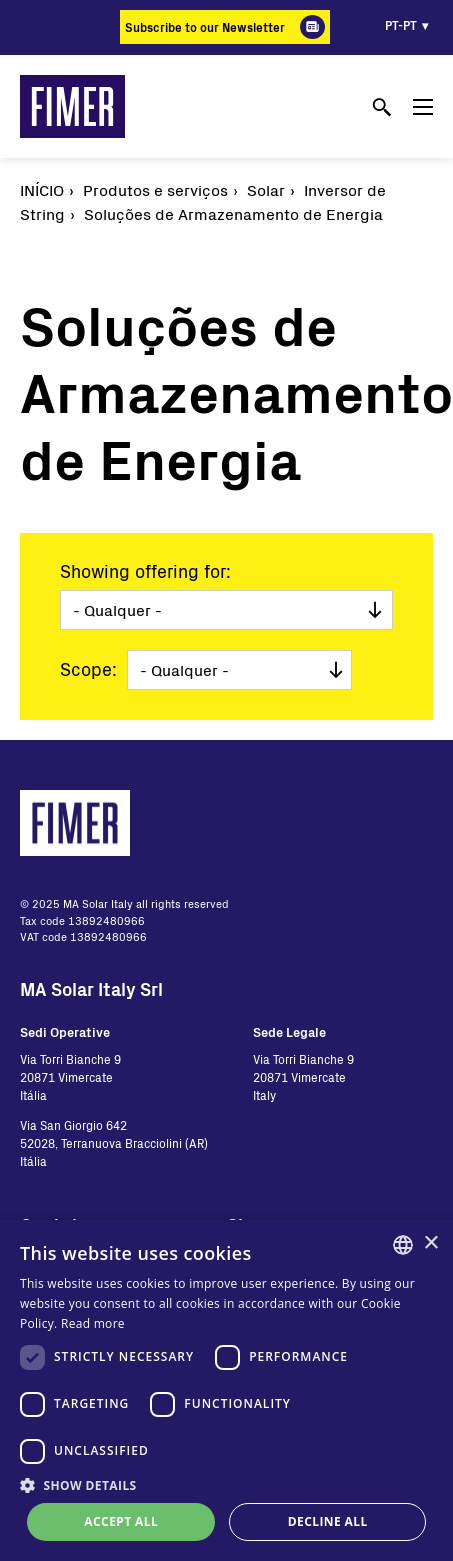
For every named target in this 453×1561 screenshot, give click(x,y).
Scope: (88, 669)
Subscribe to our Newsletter (205, 27)
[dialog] (226, 1390)
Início (42, 189)
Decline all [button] (328, 1521)
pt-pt (401, 25)
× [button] (430, 1243)
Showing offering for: (145, 571)
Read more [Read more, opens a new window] (93, 1323)
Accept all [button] (121, 1521)
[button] (226, 1485)
